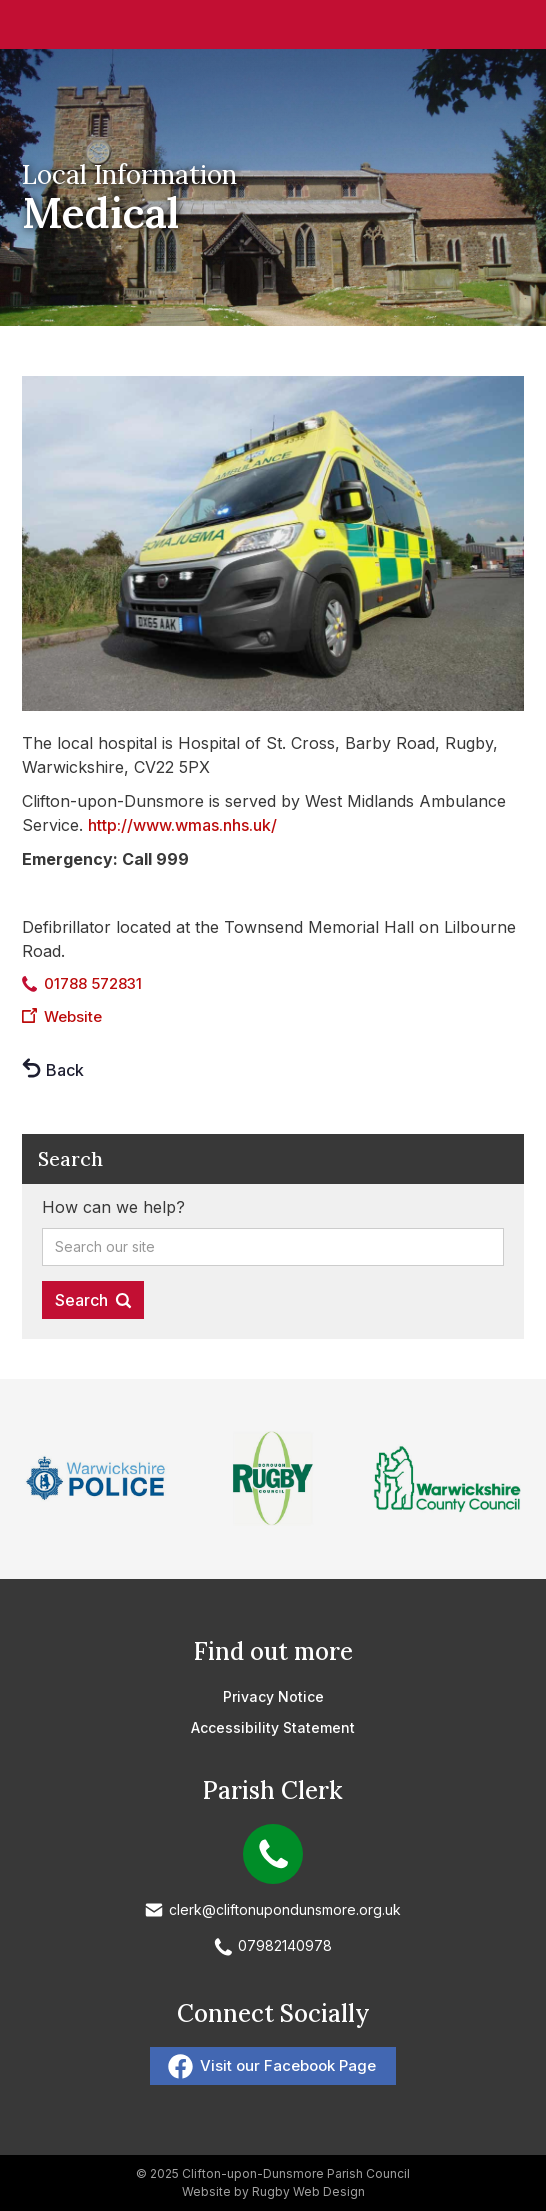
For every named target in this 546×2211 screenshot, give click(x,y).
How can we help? (113, 1207)
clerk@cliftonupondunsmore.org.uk (285, 1909)
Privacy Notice (273, 1696)
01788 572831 (93, 983)
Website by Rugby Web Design (273, 2191)
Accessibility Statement (273, 1727)
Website (73, 1016)
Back (65, 1070)
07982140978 (285, 1945)
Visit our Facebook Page (288, 2065)
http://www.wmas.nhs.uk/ (182, 825)
